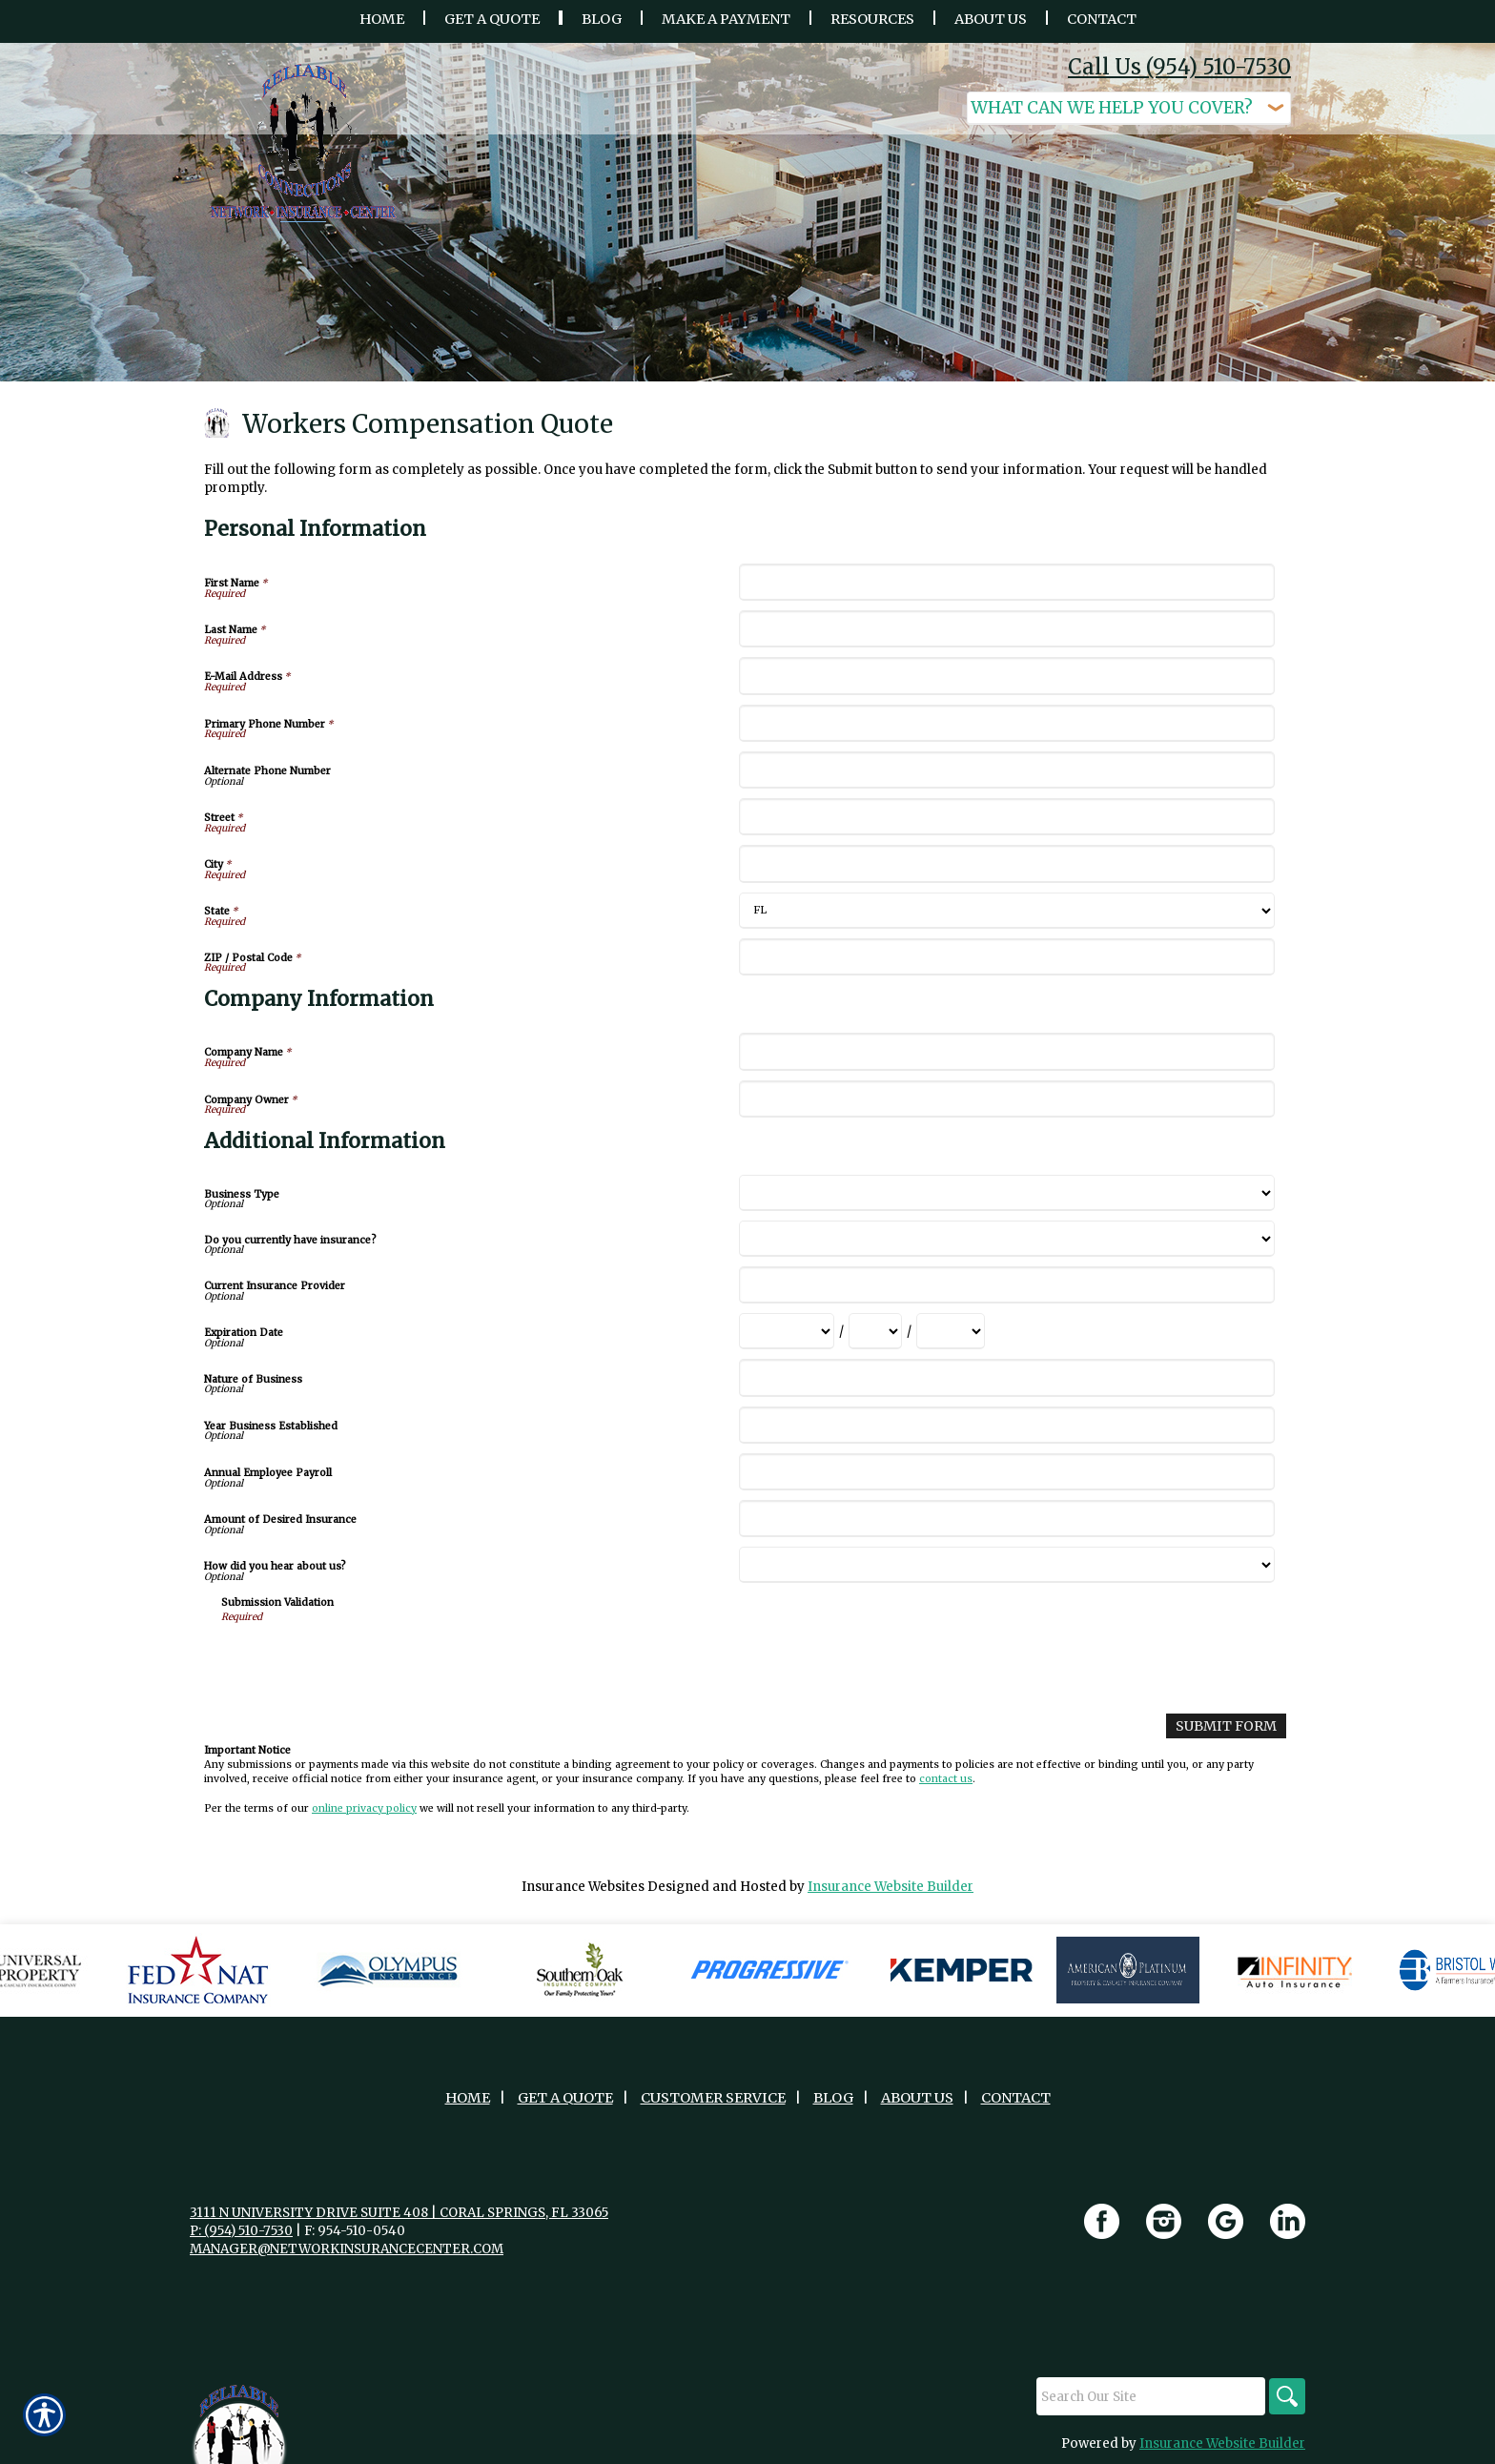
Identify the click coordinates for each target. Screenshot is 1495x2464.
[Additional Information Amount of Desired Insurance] (1006, 1518)
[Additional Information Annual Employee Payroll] (1006, 1471)
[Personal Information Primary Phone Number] (1006, 723)
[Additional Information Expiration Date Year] (950, 1331)
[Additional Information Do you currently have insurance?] (1006, 1239)
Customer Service (713, 2096)
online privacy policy (364, 1807)
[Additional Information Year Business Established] (1006, 1425)
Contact (1016, 2096)
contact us (946, 1778)
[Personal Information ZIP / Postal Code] (1006, 956)
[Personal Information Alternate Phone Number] (1006, 770)
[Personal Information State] (1006, 911)
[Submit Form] (1228, 1725)
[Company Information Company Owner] (1006, 1099)
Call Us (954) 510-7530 (1179, 66)
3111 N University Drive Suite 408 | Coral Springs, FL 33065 (399, 2212)
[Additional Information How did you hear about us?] (1006, 1565)
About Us (917, 2096)
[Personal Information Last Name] (1006, 628)
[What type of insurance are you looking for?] (1129, 108)
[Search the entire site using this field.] (1148, 2395)
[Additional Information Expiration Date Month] (786, 1331)
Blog (833, 2096)
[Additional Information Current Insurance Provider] (1006, 1285)
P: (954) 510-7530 (241, 2230)
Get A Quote (565, 2096)
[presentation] (366, 1662)
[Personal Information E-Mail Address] (1006, 675)
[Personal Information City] (1006, 863)
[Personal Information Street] (1006, 816)
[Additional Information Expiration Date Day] (875, 1331)
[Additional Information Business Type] (1006, 1193)
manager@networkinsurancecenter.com (346, 2248)
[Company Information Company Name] (1006, 1051)
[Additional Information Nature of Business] (1006, 1377)
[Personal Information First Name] (1006, 582)
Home (467, 2096)
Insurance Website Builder (890, 1886)
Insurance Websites (583, 1886)
